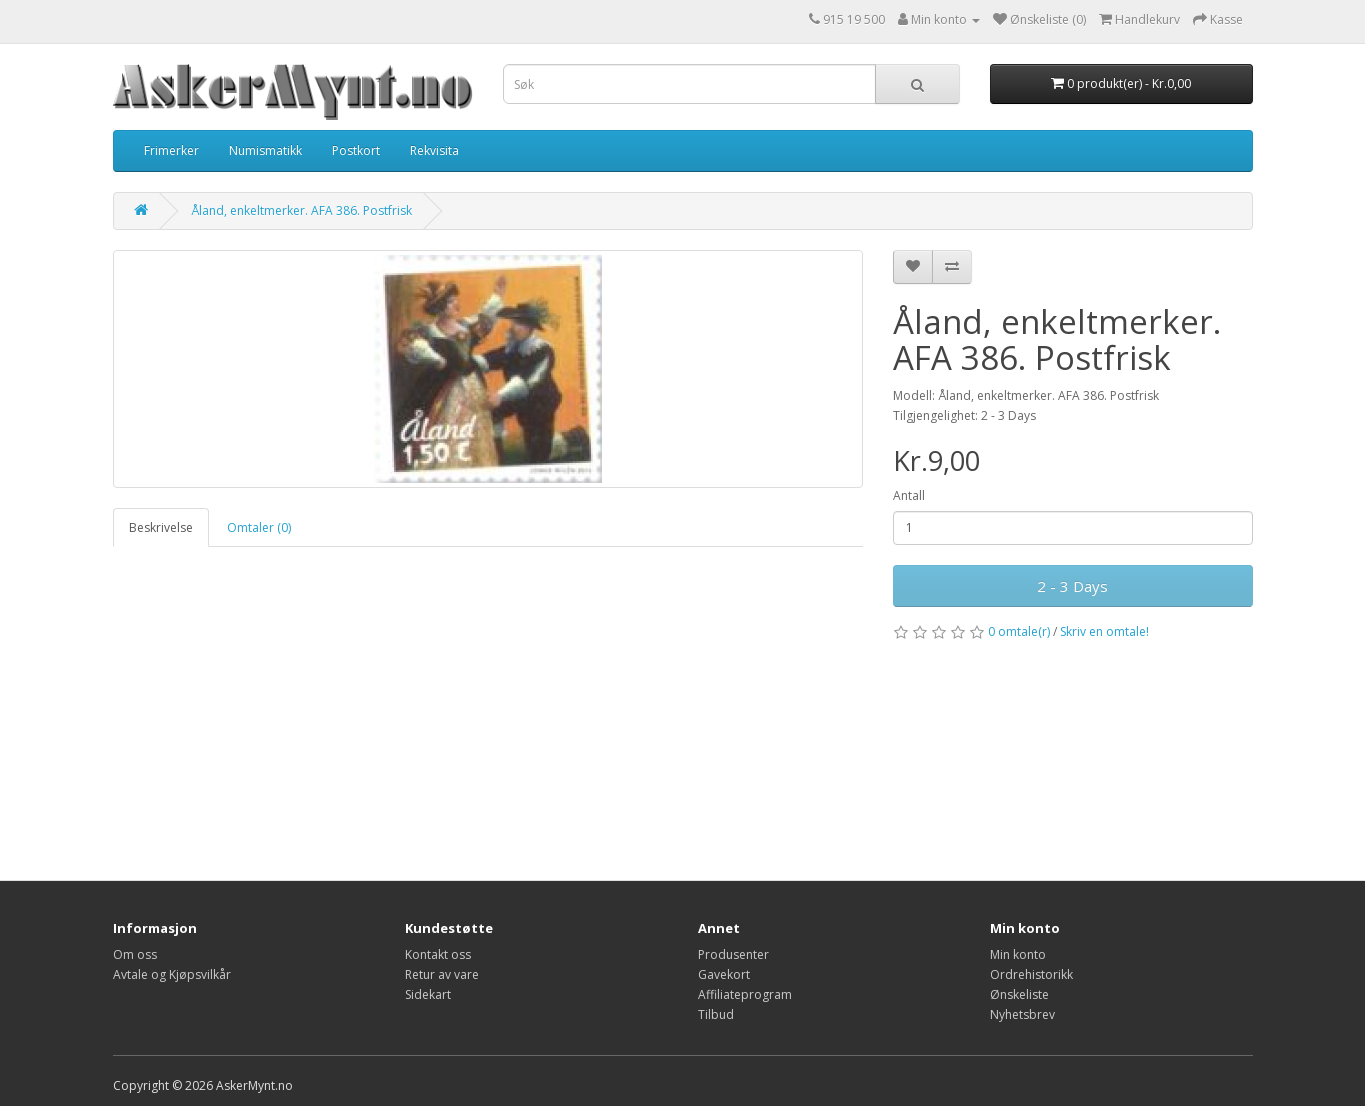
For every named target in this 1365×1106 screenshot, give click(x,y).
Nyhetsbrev (1022, 1014)
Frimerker (171, 150)
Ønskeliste (1019, 994)
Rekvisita (434, 150)
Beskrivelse (161, 527)
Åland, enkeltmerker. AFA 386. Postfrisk (301, 210)
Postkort (356, 150)
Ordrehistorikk (1031, 974)
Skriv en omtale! (1104, 631)
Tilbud (716, 1014)
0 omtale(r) (1019, 631)
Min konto (1018, 954)
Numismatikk (265, 150)
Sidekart (428, 994)
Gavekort (724, 974)
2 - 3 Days (1072, 586)
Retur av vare (442, 974)
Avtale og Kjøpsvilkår (172, 974)
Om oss (135, 954)
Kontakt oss (438, 954)
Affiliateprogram (745, 994)
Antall (909, 495)
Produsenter (733, 954)
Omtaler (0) (259, 527)
